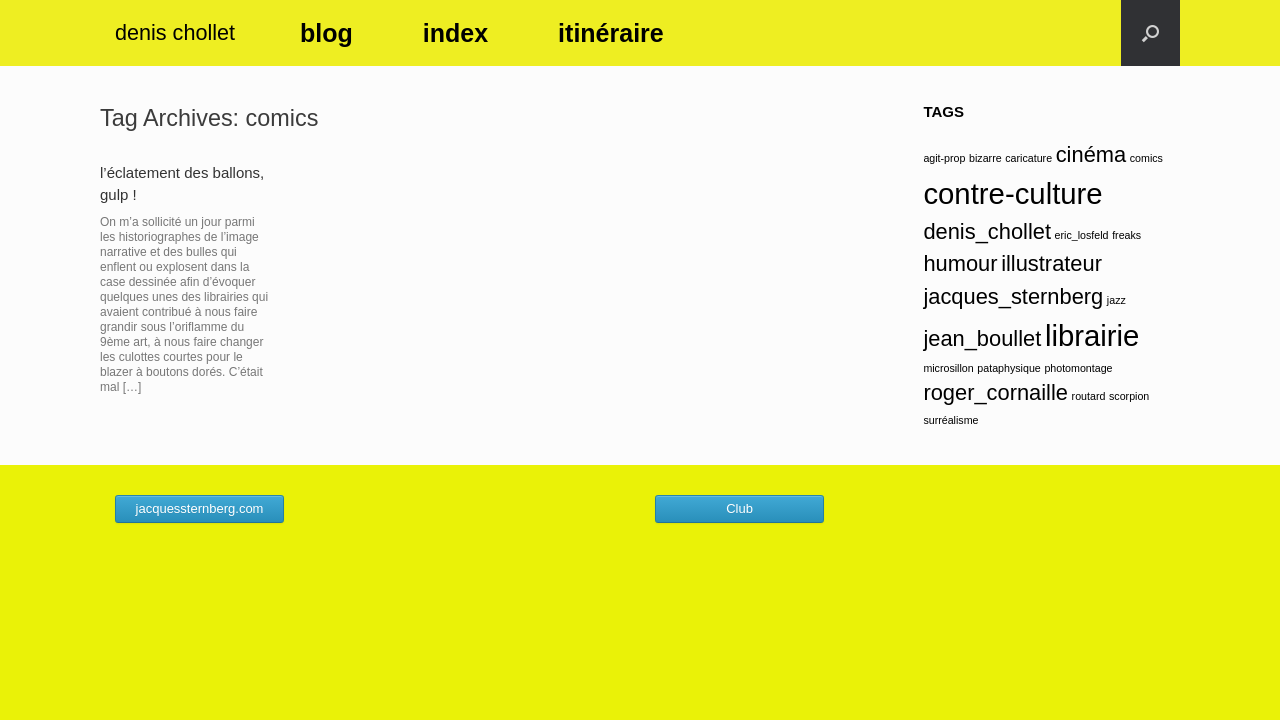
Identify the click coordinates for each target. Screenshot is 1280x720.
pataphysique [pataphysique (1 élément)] (1008, 368)
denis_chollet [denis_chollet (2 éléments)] (987, 231)
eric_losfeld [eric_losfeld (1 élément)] (1082, 235)
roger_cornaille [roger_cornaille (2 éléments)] (995, 392)
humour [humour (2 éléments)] (960, 263)
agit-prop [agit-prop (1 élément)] (944, 158)
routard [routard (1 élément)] (1089, 396)
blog (326, 33)
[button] (1150, 33)
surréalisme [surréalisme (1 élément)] (950, 420)
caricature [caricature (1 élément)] (1028, 158)
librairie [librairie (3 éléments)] (1092, 335)
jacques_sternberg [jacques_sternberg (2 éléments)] (1013, 296)
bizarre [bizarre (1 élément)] (985, 158)
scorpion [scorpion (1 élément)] (1129, 396)
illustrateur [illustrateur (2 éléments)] (1051, 263)
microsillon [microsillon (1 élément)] (948, 368)
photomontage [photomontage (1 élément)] (1078, 368)
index (455, 33)
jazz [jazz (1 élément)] (1116, 300)
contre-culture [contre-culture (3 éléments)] (1012, 193)
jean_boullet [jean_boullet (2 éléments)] (982, 338)
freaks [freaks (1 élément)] (1126, 235)
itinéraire (611, 33)
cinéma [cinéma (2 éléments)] (1091, 154)
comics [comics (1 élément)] (1146, 158)
